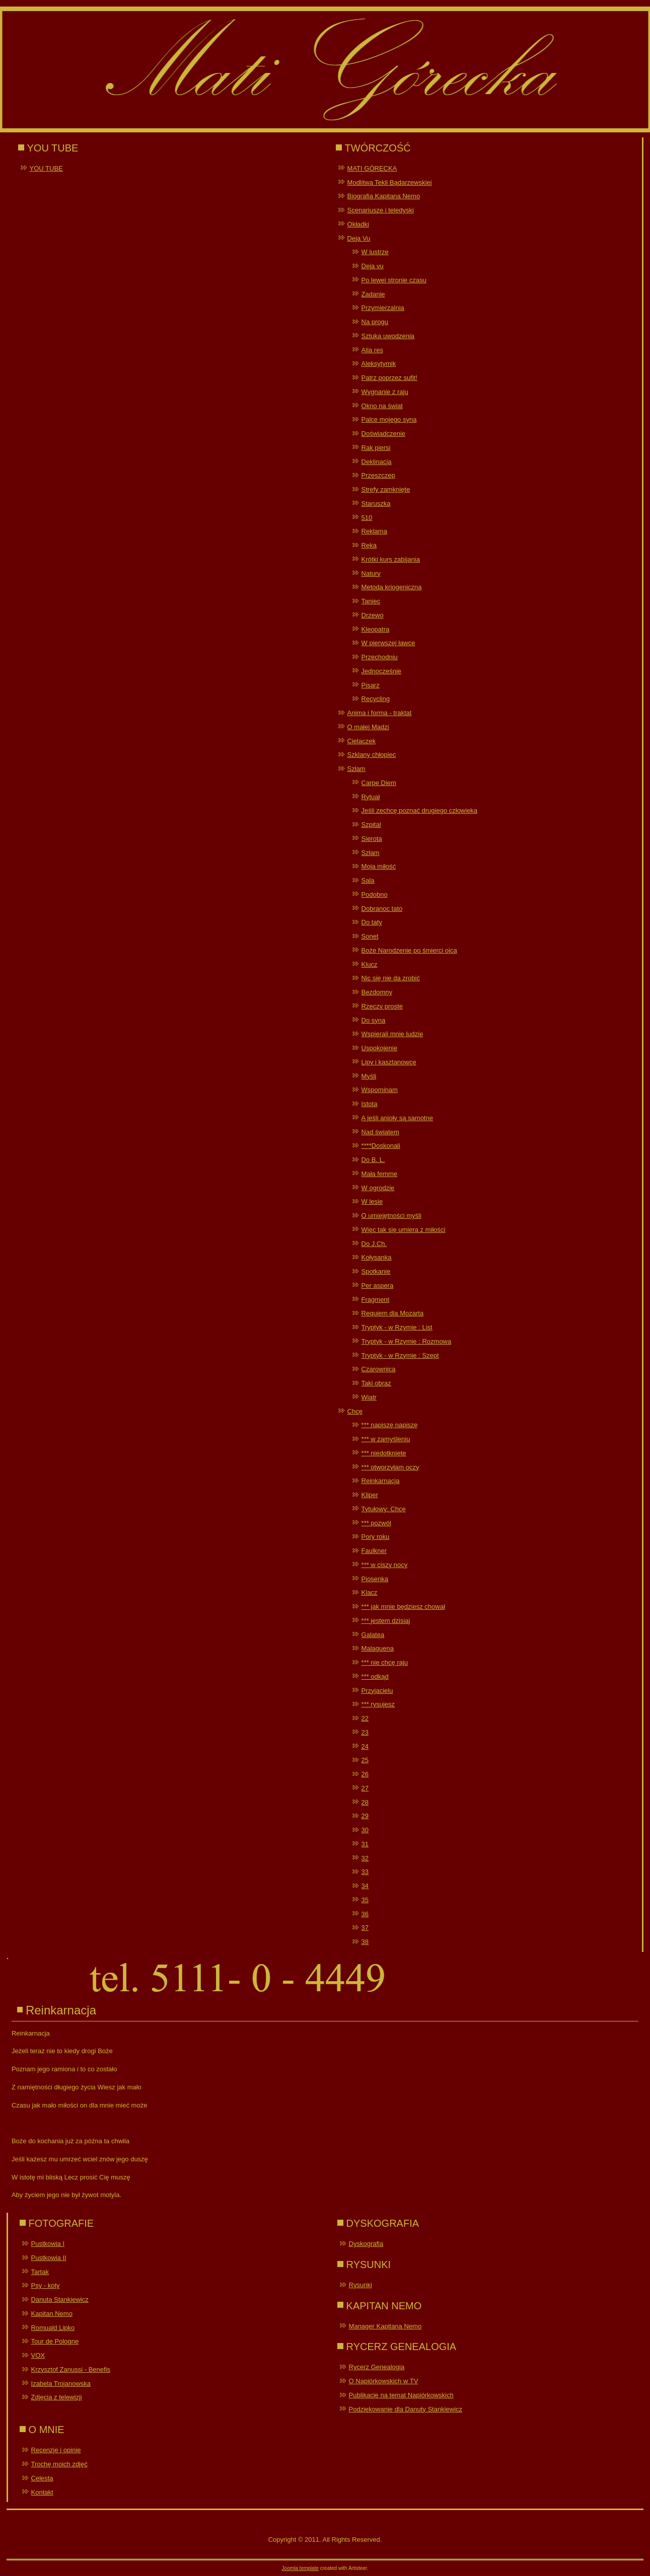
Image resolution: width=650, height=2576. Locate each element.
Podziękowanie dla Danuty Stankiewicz (405, 2409)
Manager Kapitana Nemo (385, 2326)
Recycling (376, 698)
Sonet (370, 936)
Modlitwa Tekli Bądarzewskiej (389, 182)
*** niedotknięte (384, 1453)
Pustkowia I (47, 2243)
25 (365, 1760)
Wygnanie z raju (385, 392)
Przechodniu (380, 657)
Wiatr (369, 1397)
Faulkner (374, 1550)
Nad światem (380, 1132)
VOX (38, 2355)
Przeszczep (378, 475)
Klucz (370, 964)
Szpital (371, 824)
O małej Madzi (368, 727)
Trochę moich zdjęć (59, 2464)
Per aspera (378, 1285)
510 (367, 517)
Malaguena (378, 1648)
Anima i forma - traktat (379, 713)
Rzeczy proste (382, 1006)
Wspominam (380, 1090)
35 (365, 1900)
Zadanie (373, 294)
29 (365, 1816)
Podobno (375, 894)
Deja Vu (359, 238)
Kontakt (42, 2492)
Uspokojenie (380, 1048)
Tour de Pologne (55, 2341)
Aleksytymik (379, 363)
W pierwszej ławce (388, 643)
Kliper (370, 1495)
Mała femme (380, 1174)
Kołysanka (377, 1257)
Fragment (376, 1299)
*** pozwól (376, 1523)
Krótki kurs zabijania (391, 559)
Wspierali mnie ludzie (392, 1034)
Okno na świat (382, 406)
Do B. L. (373, 1159)
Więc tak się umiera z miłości (404, 1229)
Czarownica (379, 1369)
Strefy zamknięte (386, 489)
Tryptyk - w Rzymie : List (397, 1327)
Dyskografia (366, 2243)
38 (365, 1941)
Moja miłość (379, 866)
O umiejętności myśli (391, 1215)
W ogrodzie (378, 1188)
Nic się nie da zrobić (391, 978)
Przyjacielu (377, 1690)
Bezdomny (377, 992)
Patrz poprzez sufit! (389, 377)
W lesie (372, 1201)
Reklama (374, 531)
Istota (370, 1104)
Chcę (355, 1411)
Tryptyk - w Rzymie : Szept (400, 1355)
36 (365, 1914)
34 (365, 1886)
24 (365, 1746)
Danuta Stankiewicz (60, 2299)
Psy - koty (45, 2285)
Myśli (369, 1076)
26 (365, 1774)
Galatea (373, 1634)
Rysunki (360, 2285)
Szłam (356, 768)
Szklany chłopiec (371, 754)
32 (365, 1858)
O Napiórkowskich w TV (383, 2381)
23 (365, 1732)
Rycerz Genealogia (377, 2367)
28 (365, 1802)
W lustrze (375, 252)
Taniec (371, 601)
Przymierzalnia (383, 307)
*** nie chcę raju (385, 1662)
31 (365, 1844)
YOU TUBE (46, 168)
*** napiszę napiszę (390, 1425)
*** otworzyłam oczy (390, 1467)
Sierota (372, 838)
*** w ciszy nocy (385, 1565)
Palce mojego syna (389, 419)
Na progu (375, 322)
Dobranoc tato (382, 908)
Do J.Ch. (374, 1243)
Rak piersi (376, 447)
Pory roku (376, 1536)
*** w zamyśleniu (386, 1439)
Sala (368, 880)
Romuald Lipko (53, 2327)
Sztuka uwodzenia (388, 336)
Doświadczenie (383, 433)
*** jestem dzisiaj (386, 1620)
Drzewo (373, 615)
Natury (371, 573)
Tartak (40, 2272)
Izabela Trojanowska (61, 2383)
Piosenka (375, 1579)
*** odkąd (375, 1676)
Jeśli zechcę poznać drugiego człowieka (420, 810)
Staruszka (376, 503)
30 (365, 1830)
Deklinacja (377, 461)
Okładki (358, 224)
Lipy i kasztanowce (389, 1062)
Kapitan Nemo (52, 2313)
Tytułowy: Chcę (384, 1509)
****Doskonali (381, 1145)
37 (365, 1927)
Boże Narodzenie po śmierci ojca (409, 950)
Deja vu (373, 266)
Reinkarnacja (381, 1481)
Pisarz (371, 685)
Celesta (42, 2478)
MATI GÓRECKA (372, 168)
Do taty (372, 922)
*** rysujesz (378, 1704)
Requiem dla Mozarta (393, 1313)
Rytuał (371, 797)
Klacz (370, 1592)
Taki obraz (376, 1383)
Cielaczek (361, 741)
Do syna (374, 1020)
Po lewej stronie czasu (394, 280)
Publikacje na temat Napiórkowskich (401, 2395)
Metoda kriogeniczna (392, 587)
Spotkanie (376, 1271)
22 (365, 1718)
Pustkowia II (48, 2257)
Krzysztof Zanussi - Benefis (71, 2369)
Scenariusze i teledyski (380, 210)
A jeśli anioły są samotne (397, 1118)
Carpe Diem (379, 783)
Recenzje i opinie (56, 2450)
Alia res (372, 350)
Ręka (369, 545)
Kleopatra (376, 629)
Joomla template (300, 2568)
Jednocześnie (382, 671)
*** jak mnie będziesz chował (403, 1606)
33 (365, 1872)
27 (365, 1788)
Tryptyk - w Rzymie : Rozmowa (407, 1341)
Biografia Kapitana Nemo (383, 196)
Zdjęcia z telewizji (56, 2397)
